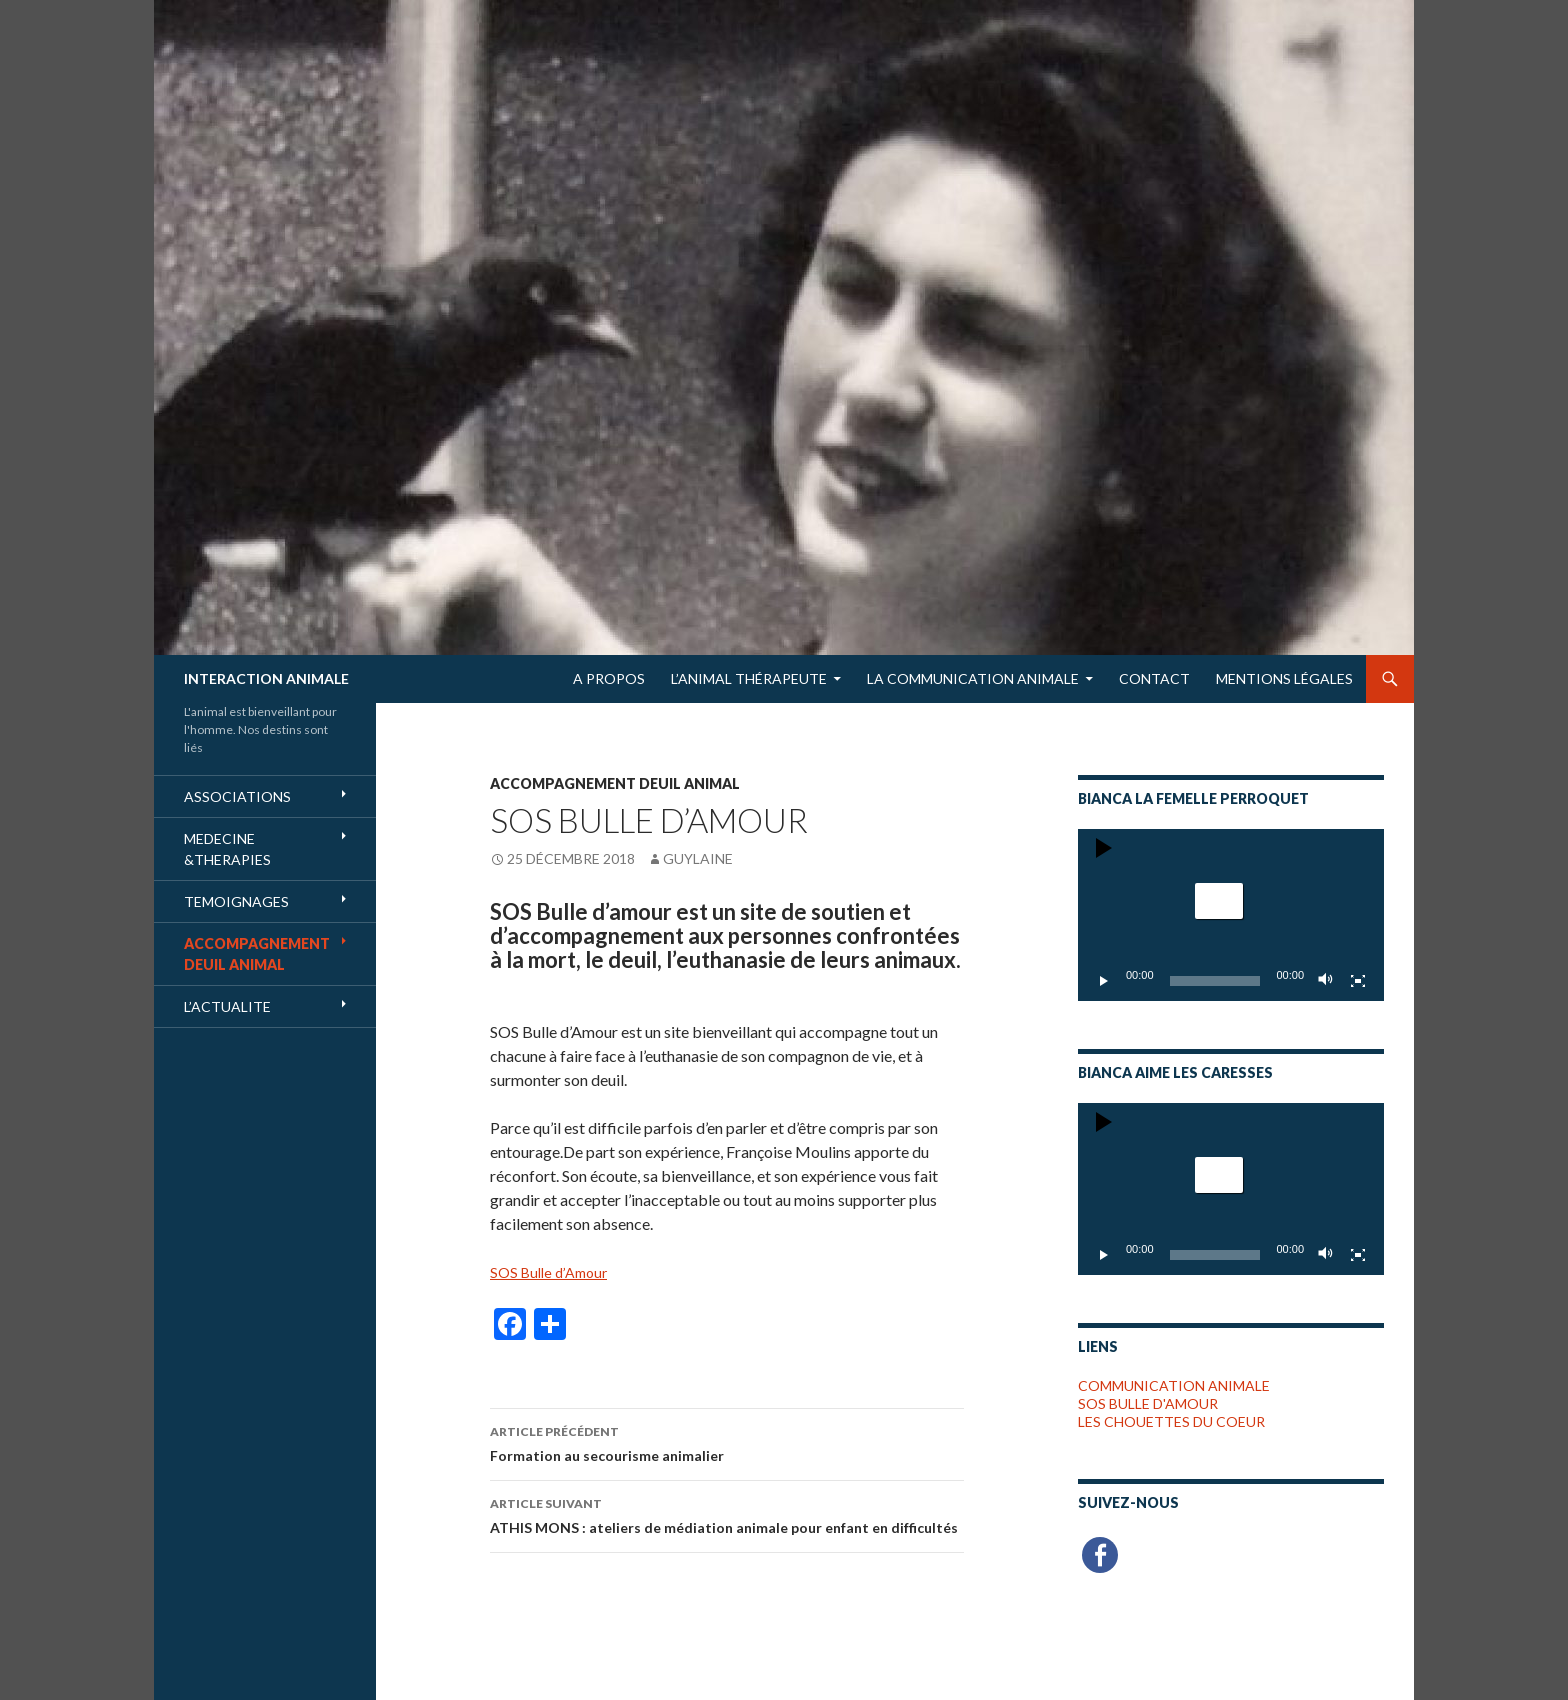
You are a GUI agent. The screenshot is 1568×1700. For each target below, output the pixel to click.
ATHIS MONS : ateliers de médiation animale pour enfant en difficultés (727, 1514)
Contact (1154, 678)
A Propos (609, 678)
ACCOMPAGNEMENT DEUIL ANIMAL (615, 783)
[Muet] (1326, 981)
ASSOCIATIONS (237, 796)
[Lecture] (1104, 981)
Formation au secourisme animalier (727, 1442)
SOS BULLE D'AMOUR (1148, 1403)
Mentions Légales (1284, 678)
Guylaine (698, 858)
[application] (1231, 915)
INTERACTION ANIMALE (266, 678)
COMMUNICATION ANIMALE (1174, 1385)
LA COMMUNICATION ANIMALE (973, 678)
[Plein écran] (1358, 981)
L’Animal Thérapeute (749, 678)
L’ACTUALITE (227, 1006)
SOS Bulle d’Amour (548, 1272)
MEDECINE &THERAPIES (227, 849)
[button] (1219, 901)
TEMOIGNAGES (236, 901)
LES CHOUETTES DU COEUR (1171, 1421)
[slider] (1215, 981)
